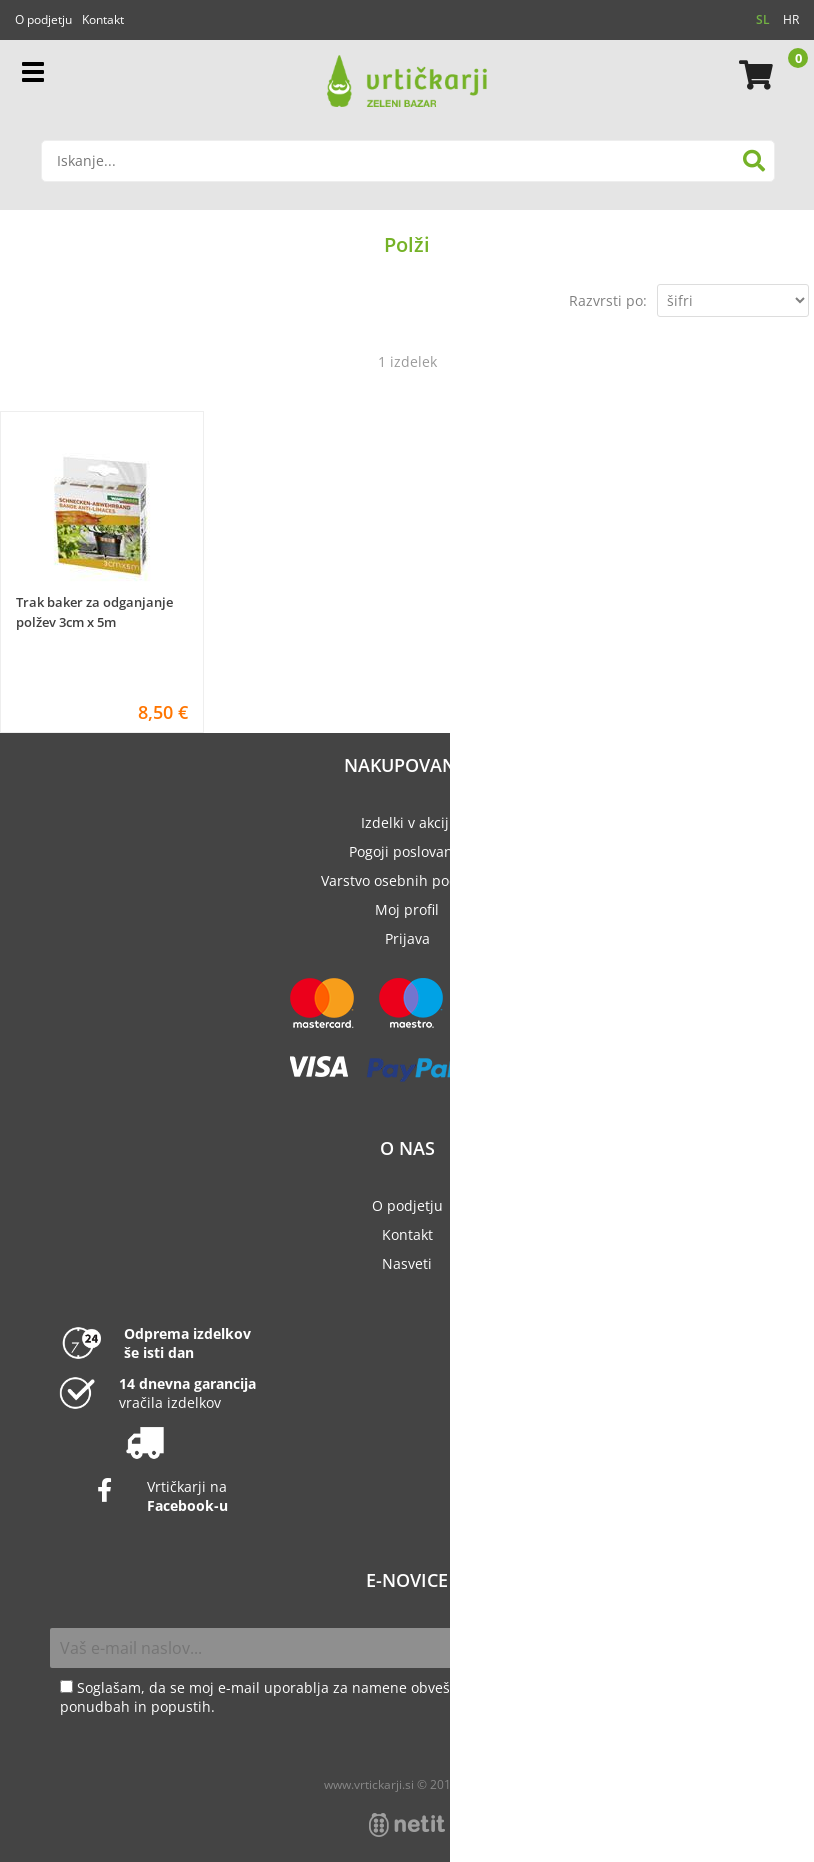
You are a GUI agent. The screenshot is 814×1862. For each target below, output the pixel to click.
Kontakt (103, 19)
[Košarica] (753, 75)
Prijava (407, 938)
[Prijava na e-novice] (743, 1648)
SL (763, 19)
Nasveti (407, 1263)
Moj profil (407, 909)
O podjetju (43, 19)
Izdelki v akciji (407, 822)
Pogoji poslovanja (407, 851)
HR (791, 19)
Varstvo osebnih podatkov (407, 880)
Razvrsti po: (608, 300)
